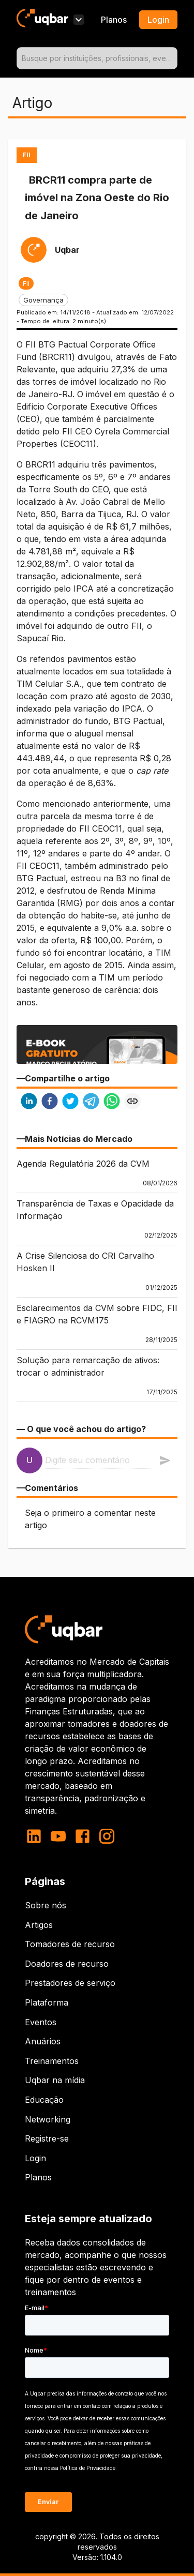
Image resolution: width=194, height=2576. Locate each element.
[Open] (173, 58)
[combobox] (97, 58)
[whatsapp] (111, 1102)
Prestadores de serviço (70, 1983)
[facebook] (49, 1102)
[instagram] (107, 1836)
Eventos (40, 2022)
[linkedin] (29, 1102)
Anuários (43, 2041)
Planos (114, 19)
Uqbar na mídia (55, 2080)
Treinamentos (52, 2061)
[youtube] (58, 1836)
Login (35, 2158)
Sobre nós (45, 1905)
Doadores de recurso (67, 1964)
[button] (26, 283)
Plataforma (46, 2002)
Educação (44, 2100)
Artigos (39, 1925)
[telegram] (91, 1102)
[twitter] (70, 1102)
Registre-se (47, 2138)
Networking (47, 2119)
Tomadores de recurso (70, 1944)
